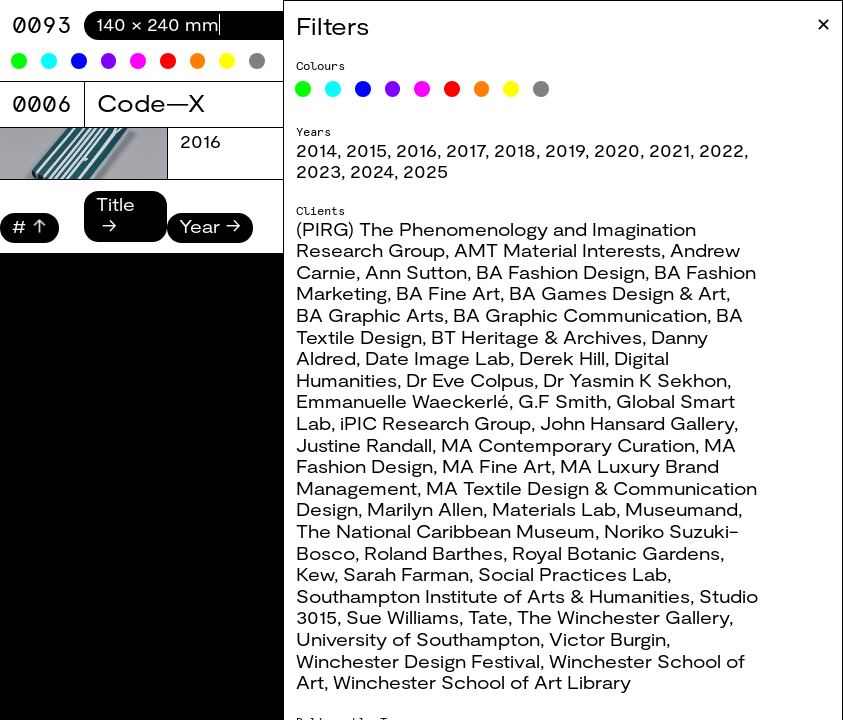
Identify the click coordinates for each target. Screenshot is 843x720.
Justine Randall (376, 445)
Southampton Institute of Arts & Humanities (505, 596)
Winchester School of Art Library (494, 682)
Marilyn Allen (437, 509)
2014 (328, 150)
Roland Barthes (445, 553)
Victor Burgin (619, 639)
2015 (378, 150)
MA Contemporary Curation (580, 445)
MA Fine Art (508, 466)
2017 (477, 150)
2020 (629, 150)
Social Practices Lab (584, 574)
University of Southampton (430, 639)
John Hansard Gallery (649, 423)
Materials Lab (566, 509)
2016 (428, 150)
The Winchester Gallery (635, 617)
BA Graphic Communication (592, 315)
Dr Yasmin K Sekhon (647, 380)
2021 (681, 150)
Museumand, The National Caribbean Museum (531, 520)
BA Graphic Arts (382, 315)
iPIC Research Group (447, 423)
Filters (344, 25)
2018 (527, 150)
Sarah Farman (418, 574)
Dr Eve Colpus (482, 380)
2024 (384, 171)
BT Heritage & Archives (548, 337)
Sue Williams (414, 617)
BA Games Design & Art (629, 293)
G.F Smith (574, 401)
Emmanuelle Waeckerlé (414, 401)
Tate (500, 617)
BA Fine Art (460, 293)
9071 (42, 24)
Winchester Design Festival (430, 661)
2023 (330, 171)
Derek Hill (574, 358)
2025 (437, 171)
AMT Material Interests (569, 250)
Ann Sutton (428, 272)
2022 (733, 150)
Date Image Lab (449, 358)
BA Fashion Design (572, 272)
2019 (577, 150)
